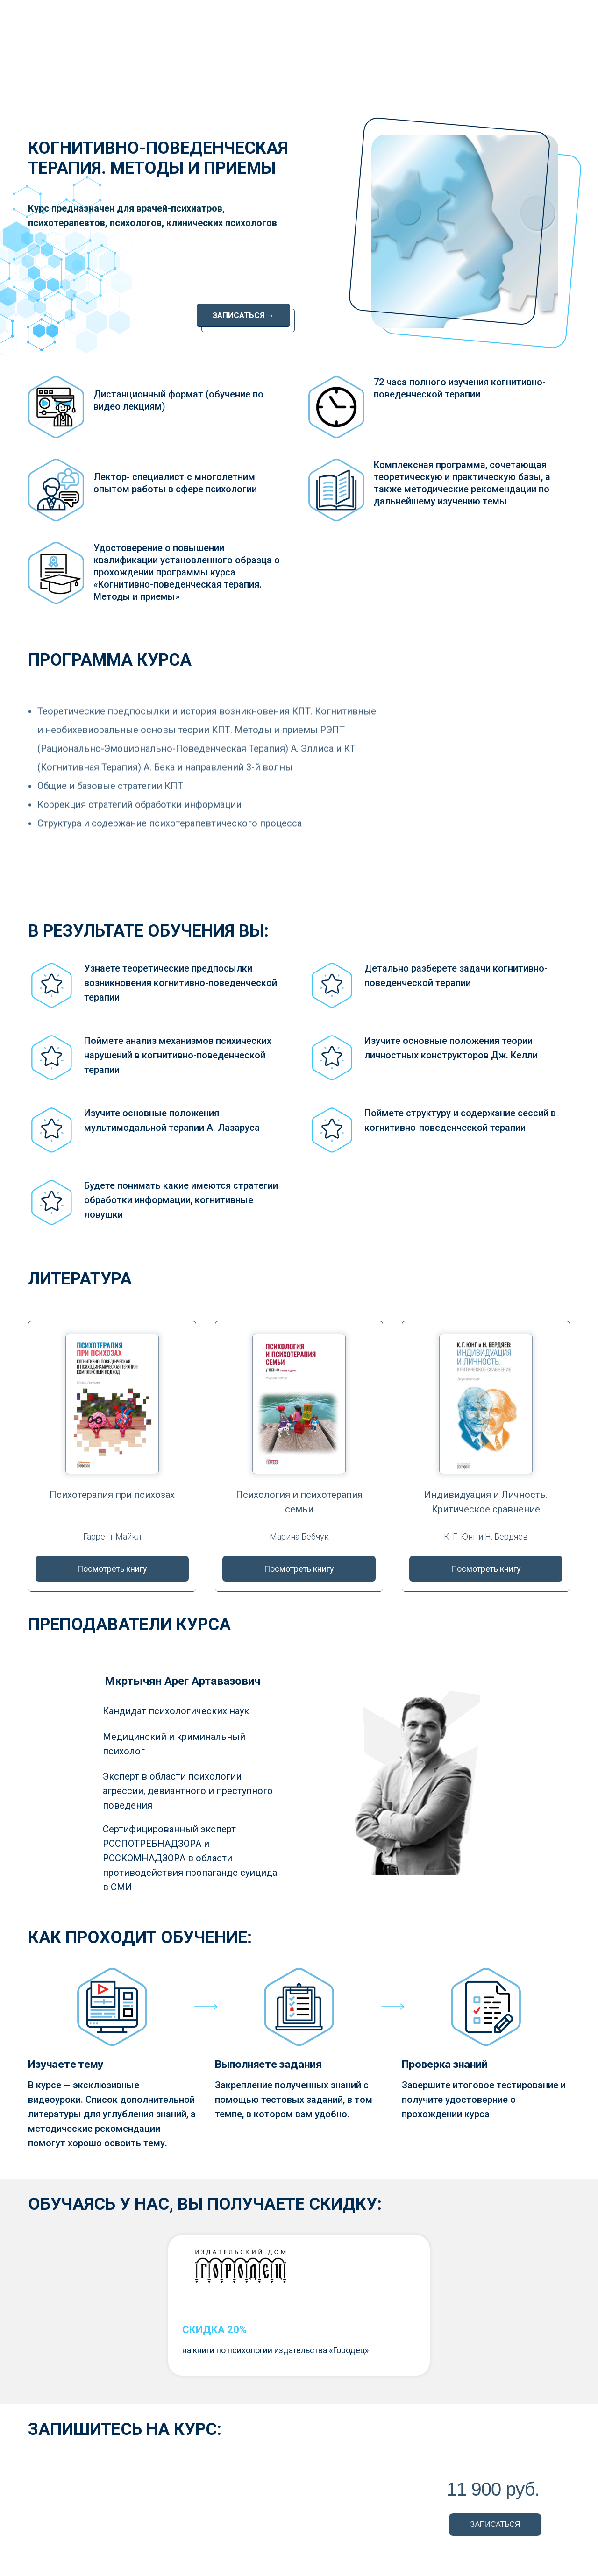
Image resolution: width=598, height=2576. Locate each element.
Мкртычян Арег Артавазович (182, 1681)
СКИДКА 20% (214, 2329)
